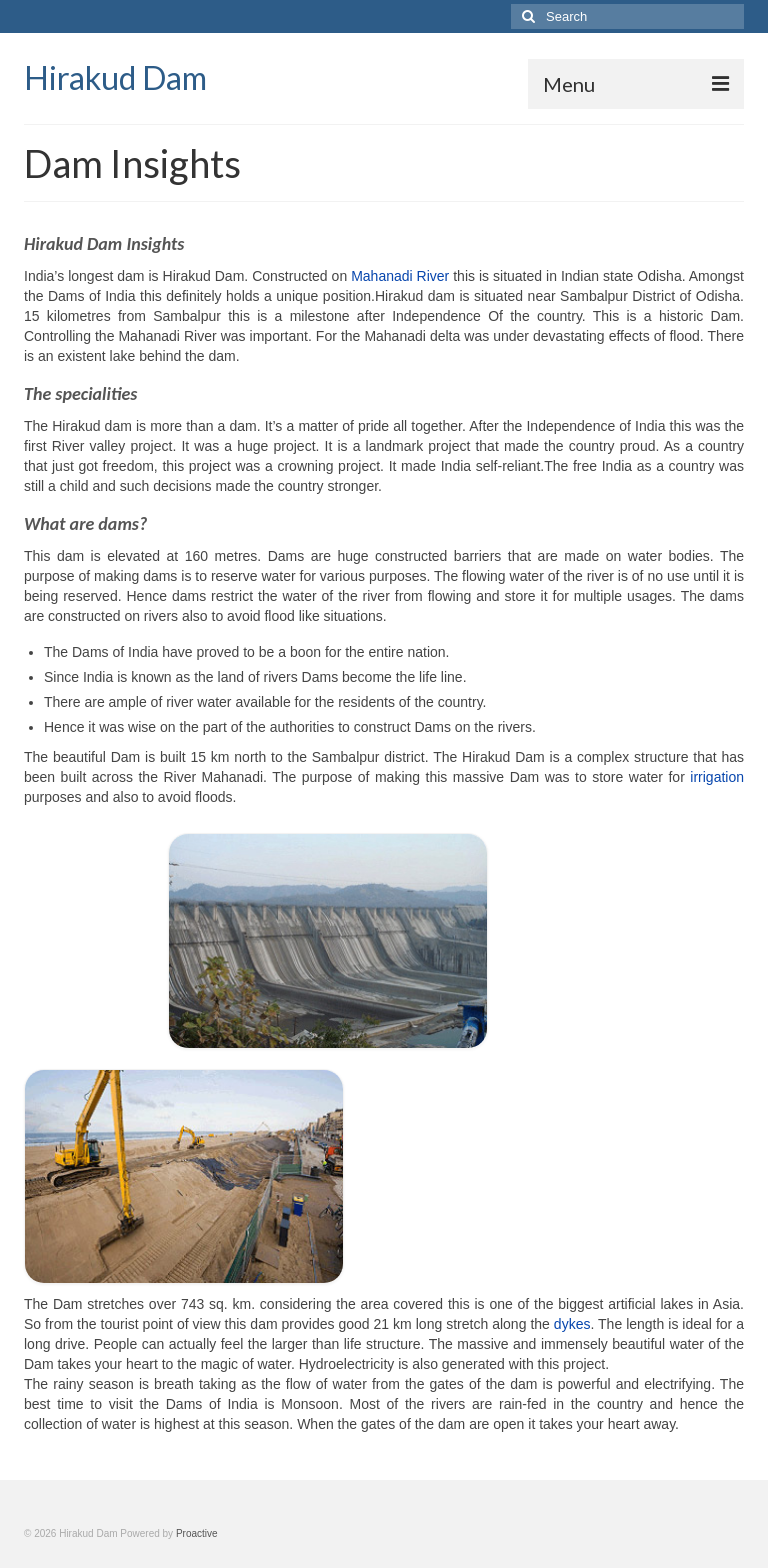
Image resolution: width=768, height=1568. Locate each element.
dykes (572, 1324)
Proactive (197, 1533)
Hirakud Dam (115, 77)
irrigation (717, 777)
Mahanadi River (400, 276)
